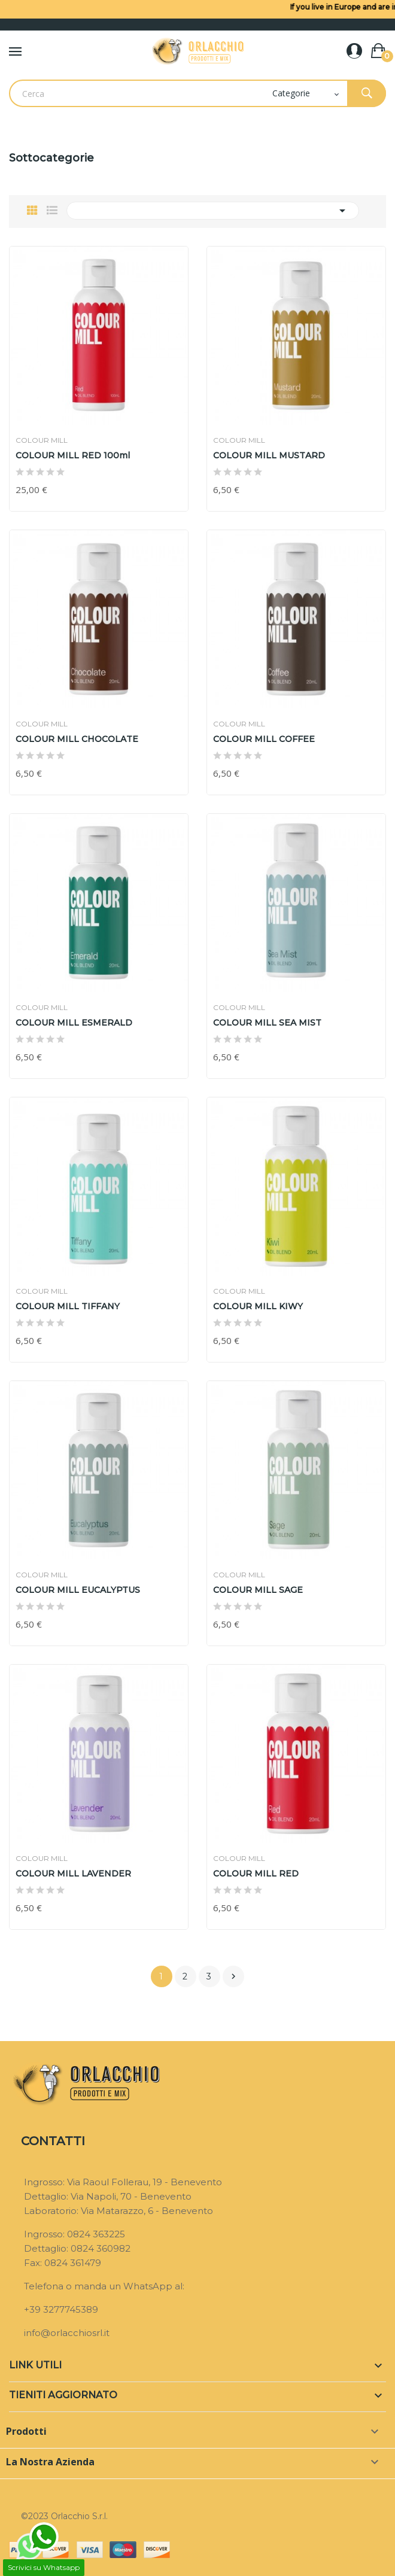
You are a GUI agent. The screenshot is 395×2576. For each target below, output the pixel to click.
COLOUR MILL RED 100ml (73, 455)
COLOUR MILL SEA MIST (267, 1022)
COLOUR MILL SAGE (258, 1589)
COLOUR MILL (42, 440)
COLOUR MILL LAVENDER (73, 1873)
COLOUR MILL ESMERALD (74, 1022)
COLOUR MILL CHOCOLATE (77, 739)
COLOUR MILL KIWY (258, 1306)
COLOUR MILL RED (256, 1873)
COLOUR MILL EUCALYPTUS (78, 1589)
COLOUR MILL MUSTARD (269, 455)
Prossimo (233, 1976)
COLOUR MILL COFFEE (264, 739)
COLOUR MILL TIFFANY (68, 1306)
